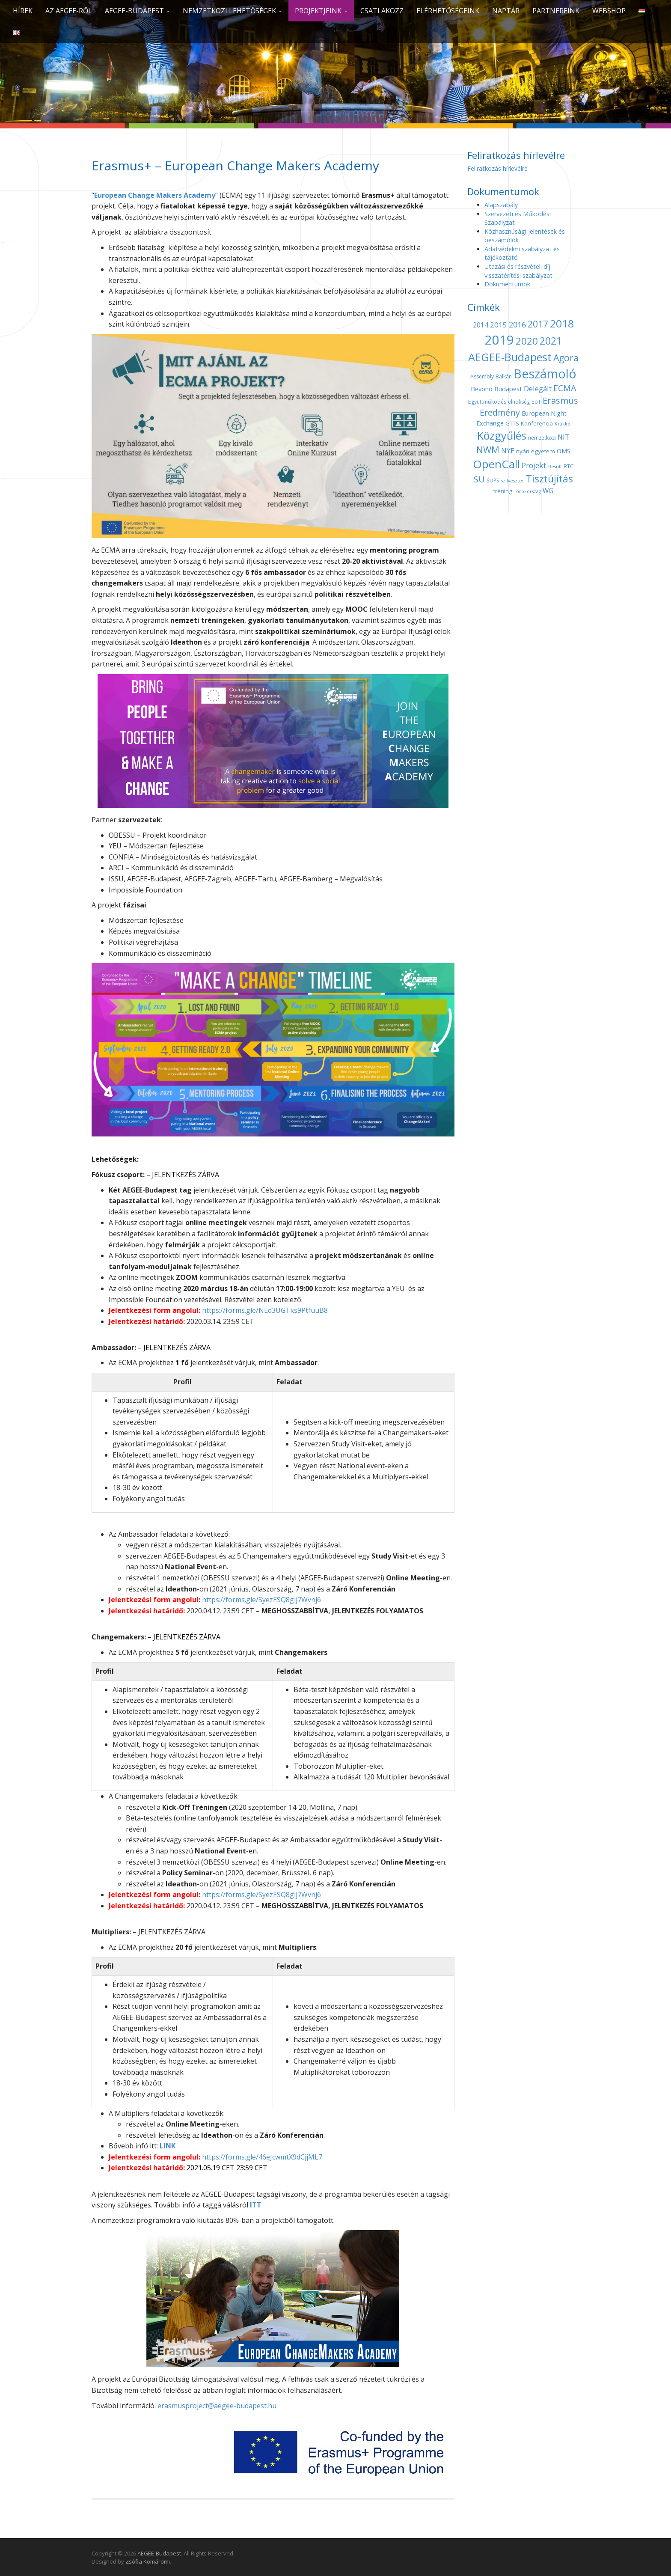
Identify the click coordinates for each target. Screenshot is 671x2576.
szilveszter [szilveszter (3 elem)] (512, 481)
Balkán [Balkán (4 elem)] (504, 376)
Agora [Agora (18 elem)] (566, 357)
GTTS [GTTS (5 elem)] (512, 423)
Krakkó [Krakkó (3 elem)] (562, 424)
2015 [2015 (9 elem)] (498, 325)
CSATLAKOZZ (382, 10)
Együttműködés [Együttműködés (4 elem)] (487, 401)
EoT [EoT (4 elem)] (536, 401)
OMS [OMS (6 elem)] (563, 450)
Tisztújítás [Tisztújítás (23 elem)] (549, 478)
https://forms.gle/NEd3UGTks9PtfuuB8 (265, 1310)
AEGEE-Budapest (137, 10)
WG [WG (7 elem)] (548, 490)
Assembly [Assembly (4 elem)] (482, 376)
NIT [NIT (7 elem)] (563, 437)
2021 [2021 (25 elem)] (551, 341)
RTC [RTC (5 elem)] (569, 466)
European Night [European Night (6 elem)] (544, 413)
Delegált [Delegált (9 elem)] (538, 388)
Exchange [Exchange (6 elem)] (490, 423)
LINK (167, 2146)
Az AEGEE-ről (68, 10)
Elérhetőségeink (447, 10)
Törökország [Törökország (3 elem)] (527, 491)
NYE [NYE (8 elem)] (507, 450)
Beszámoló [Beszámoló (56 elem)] (545, 373)
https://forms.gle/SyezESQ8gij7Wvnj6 (261, 1599)
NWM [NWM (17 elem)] (487, 450)
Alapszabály (501, 205)
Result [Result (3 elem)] (555, 467)
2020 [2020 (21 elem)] (527, 341)
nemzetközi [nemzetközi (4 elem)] (542, 437)
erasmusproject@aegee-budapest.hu (216, 2405)
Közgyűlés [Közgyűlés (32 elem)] (501, 435)
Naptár (506, 10)
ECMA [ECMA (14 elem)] (564, 388)
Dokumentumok (507, 284)
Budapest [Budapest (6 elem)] (508, 388)
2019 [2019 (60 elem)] (499, 339)
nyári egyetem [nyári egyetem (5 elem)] (535, 451)
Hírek (23, 10)
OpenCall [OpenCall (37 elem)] (496, 464)
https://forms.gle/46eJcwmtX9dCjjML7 (262, 2157)
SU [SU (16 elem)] (479, 479)
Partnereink (555, 10)
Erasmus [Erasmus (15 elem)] (560, 400)
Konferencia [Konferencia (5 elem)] (537, 423)
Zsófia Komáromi (147, 2561)
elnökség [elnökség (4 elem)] (519, 401)
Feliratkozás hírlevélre (497, 168)
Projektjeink (321, 10)
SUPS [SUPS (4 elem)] (493, 480)
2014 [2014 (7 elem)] (480, 325)
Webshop (609, 10)
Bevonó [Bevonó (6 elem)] (482, 388)
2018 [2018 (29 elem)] (562, 323)
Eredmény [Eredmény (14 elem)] (500, 412)
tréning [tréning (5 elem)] (502, 491)
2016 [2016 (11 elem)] (517, 324)
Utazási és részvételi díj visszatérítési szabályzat (518, 271)
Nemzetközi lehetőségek (232, 10)
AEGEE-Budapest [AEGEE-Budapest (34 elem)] (510, 357)
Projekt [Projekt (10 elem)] (534, 465)
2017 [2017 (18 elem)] (538, 324)
